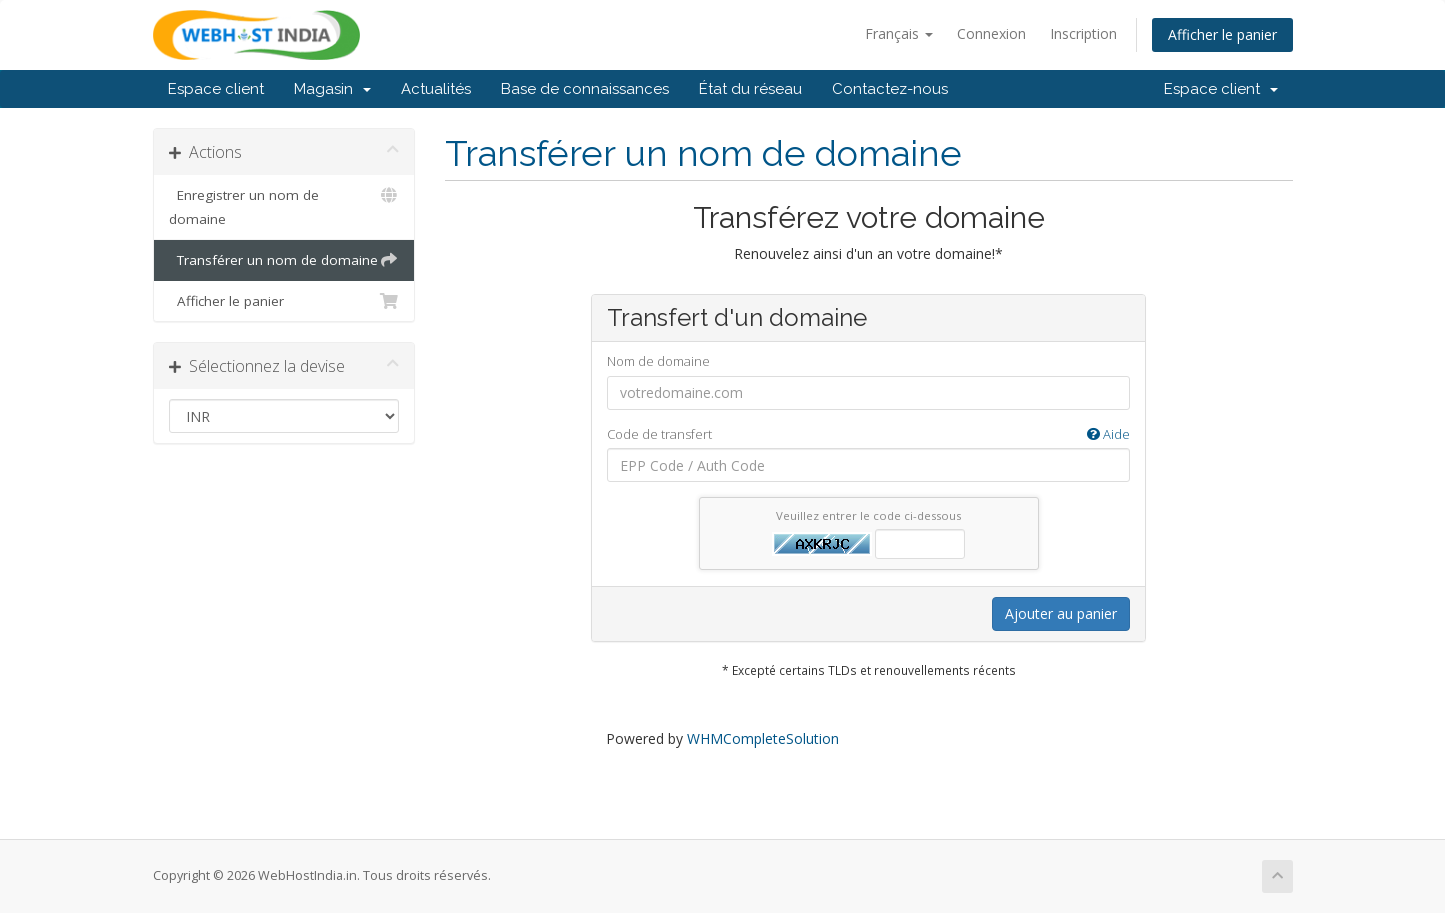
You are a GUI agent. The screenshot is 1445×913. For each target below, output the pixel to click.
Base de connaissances (585, 89)
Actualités (436, 89)
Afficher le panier (1222, 34)
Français (899, 33)
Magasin (332, 89)
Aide (1108, 434)
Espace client (216, 89)
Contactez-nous (890, 89)
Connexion (991, 33)
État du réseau (750, 89)
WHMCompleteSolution (763, 738)
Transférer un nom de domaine (284, 260)
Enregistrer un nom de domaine (284, 205)
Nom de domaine (658, 361)
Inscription (1083, 33)
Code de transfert (868, 434)
